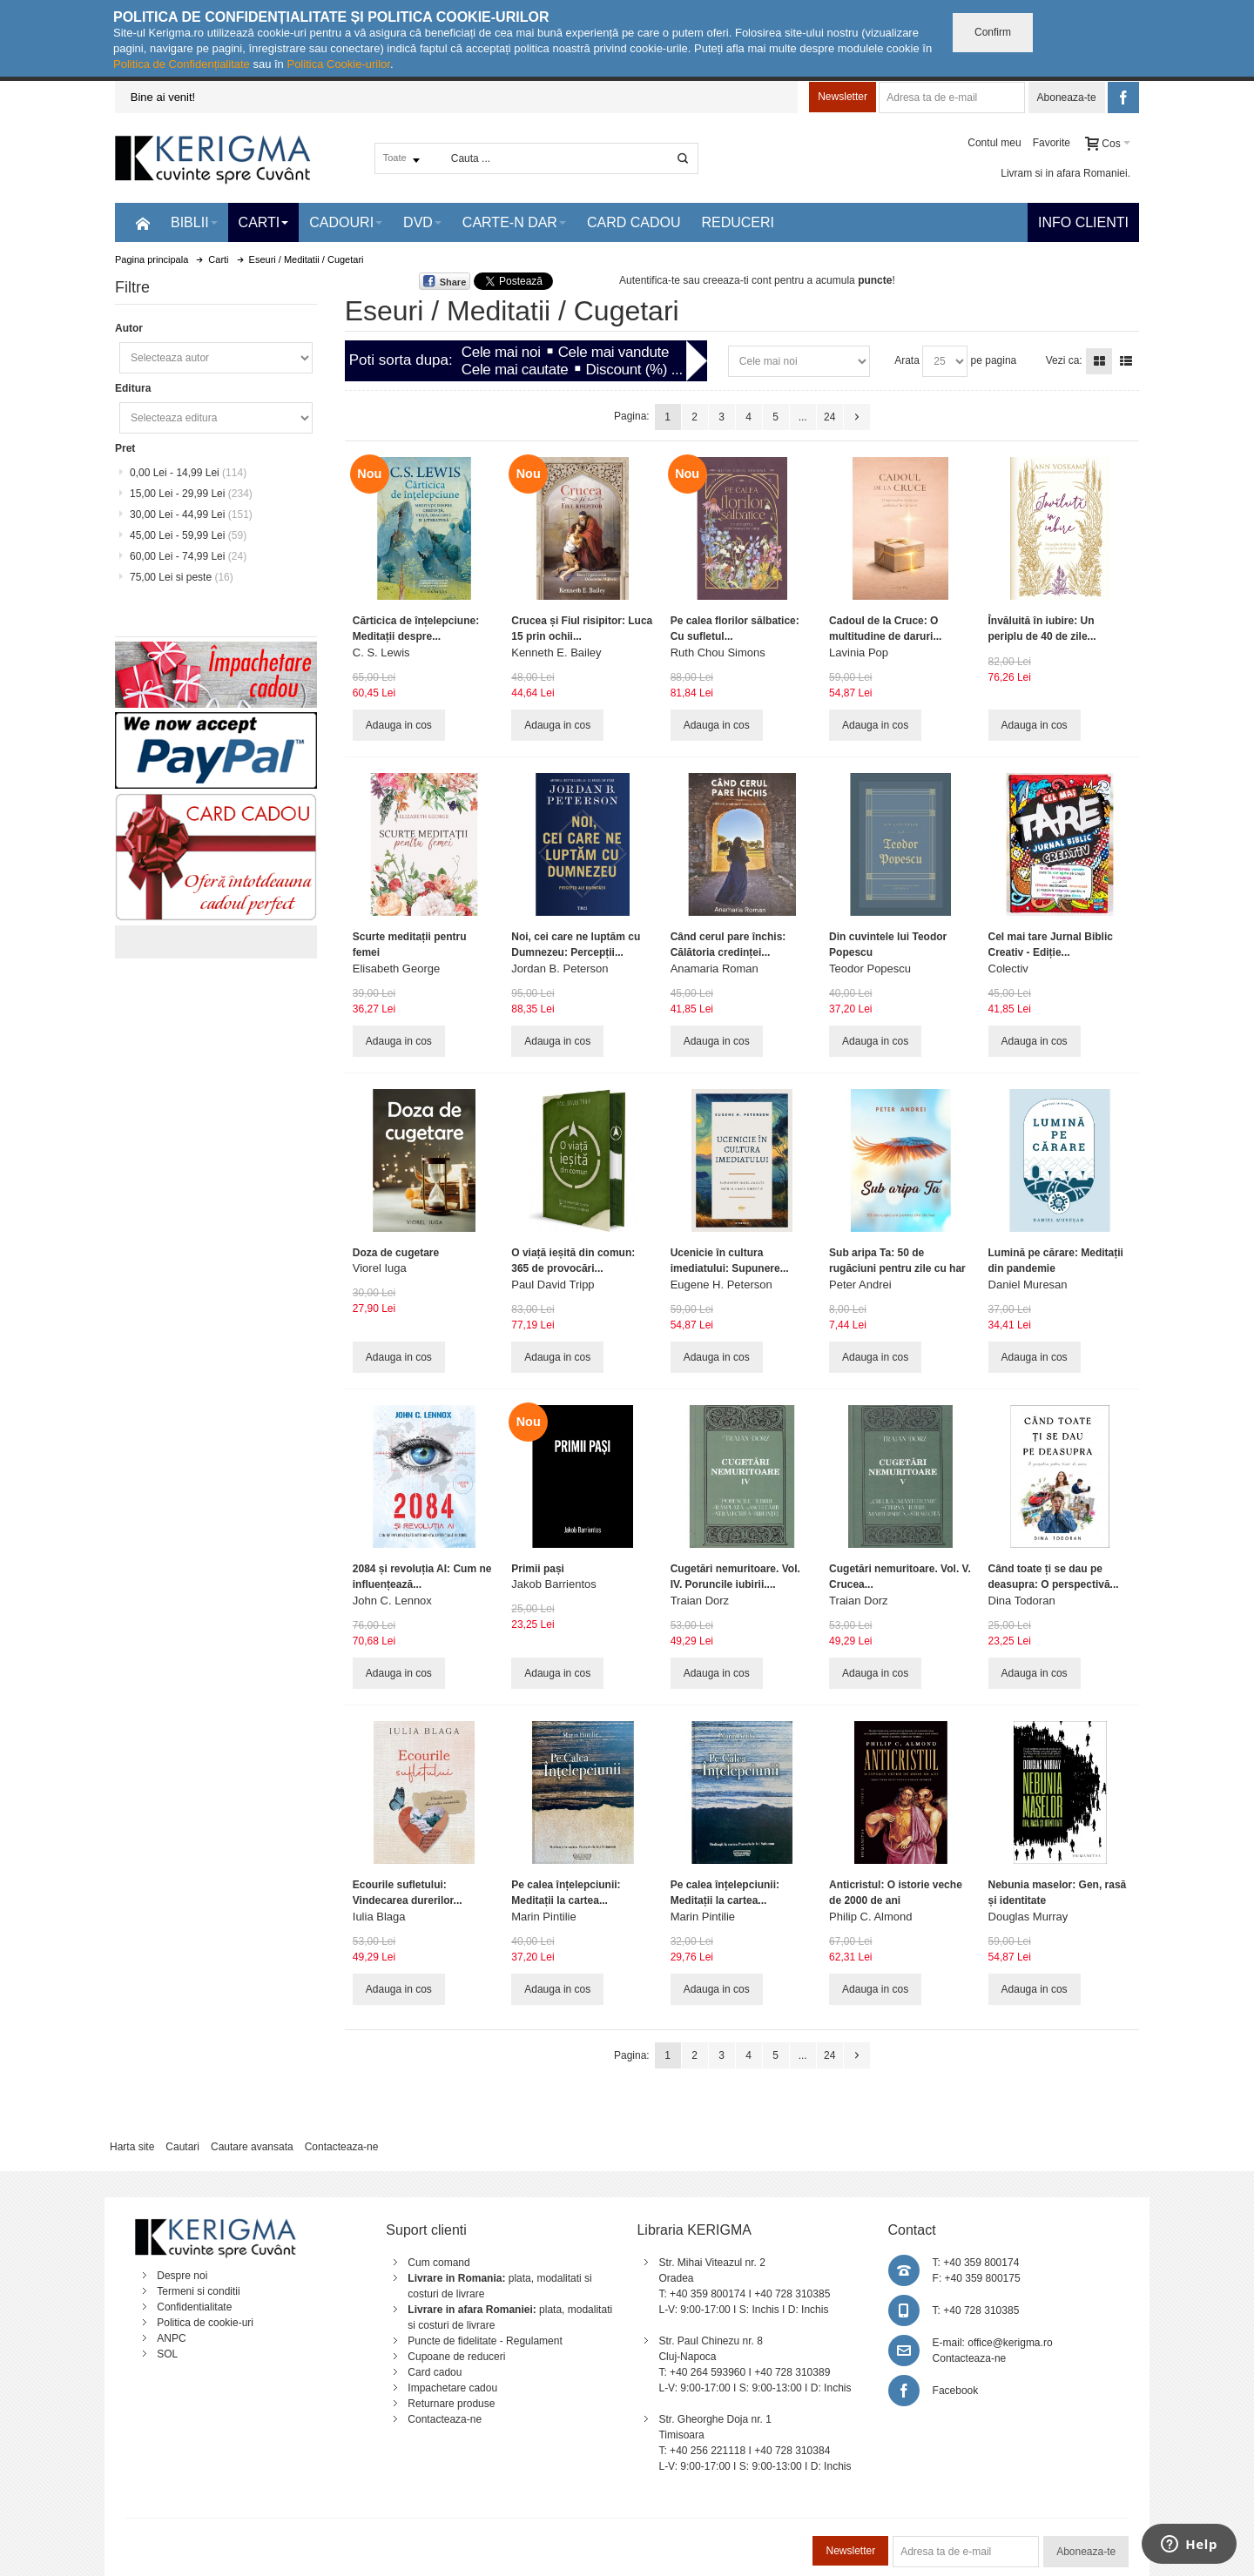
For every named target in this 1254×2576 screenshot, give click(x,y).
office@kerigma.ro (1009, 2343)
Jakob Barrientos (554, 1584)
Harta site (132, 2147)
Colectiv (1008, 968)
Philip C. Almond (870, 1916)
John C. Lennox (392, 1600)
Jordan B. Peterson (559, 968)
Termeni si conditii (198, 2291)
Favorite (1051, 143)
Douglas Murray (1028, 1916)
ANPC (171, 2338)
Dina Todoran (1021, 1600)
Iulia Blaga (379, 1916)
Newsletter (842, 97)
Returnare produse (451, 2404)
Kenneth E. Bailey (556, 652)
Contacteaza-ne (342, 2147)
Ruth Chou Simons (718, 652)
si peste (181, 577)
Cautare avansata (252, 2147)
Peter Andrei (860, 1284)
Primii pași (537, 1569)
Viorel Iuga (380, 1268)
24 (829, 417)
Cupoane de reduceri (456, 2357)
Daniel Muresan (1028, 1284)
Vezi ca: (1064, 360)
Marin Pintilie (543, 1916)
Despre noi (182, 2276)
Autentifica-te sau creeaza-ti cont (695, 280)
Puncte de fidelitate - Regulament (485, 2341)
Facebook (956, 2390)
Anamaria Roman (714, 968)
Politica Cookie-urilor (338, 64)
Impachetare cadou (452, 2388)
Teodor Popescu (870, 968)
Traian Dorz (700, 1600)
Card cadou (435, 2372)
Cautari (182, 2147)
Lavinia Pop (858, 652)
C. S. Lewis (381, 652)
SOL (167, 2354)
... (803, 417)
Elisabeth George (396, 968)
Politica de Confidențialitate (181, 64)
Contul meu (994, 143)
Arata (907, 360)
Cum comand (438, 2263)
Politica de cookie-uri (205, 2323)
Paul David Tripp (552, 1284)
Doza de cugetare (396, 1253)
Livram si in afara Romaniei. (1065, 173)
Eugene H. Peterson (721, 1284)
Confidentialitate (194, 2307)
